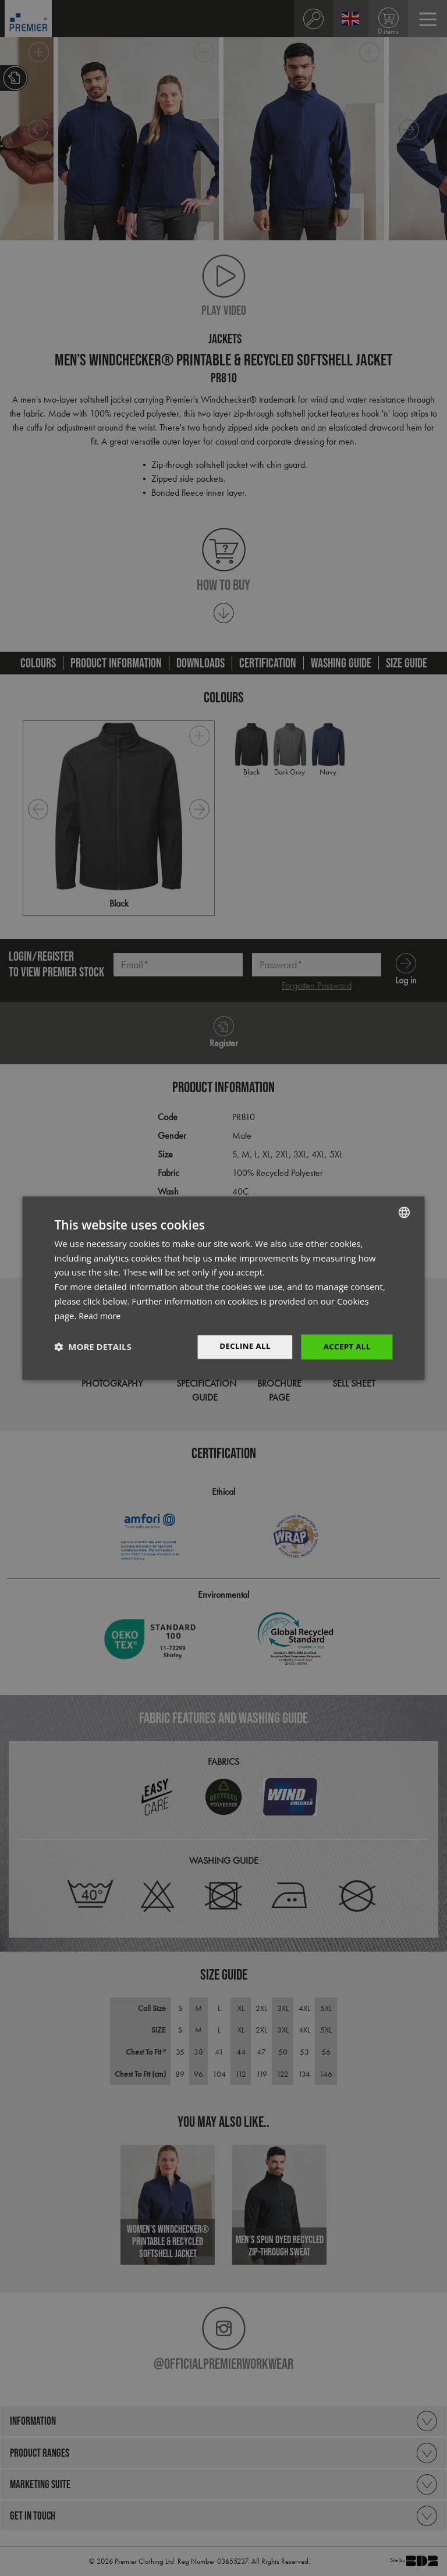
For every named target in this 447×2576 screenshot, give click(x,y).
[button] (92, 1347)
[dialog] (223, 1288)
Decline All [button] (241, 1346)
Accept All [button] (345, 1346)
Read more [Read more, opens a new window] (101, 1315)
